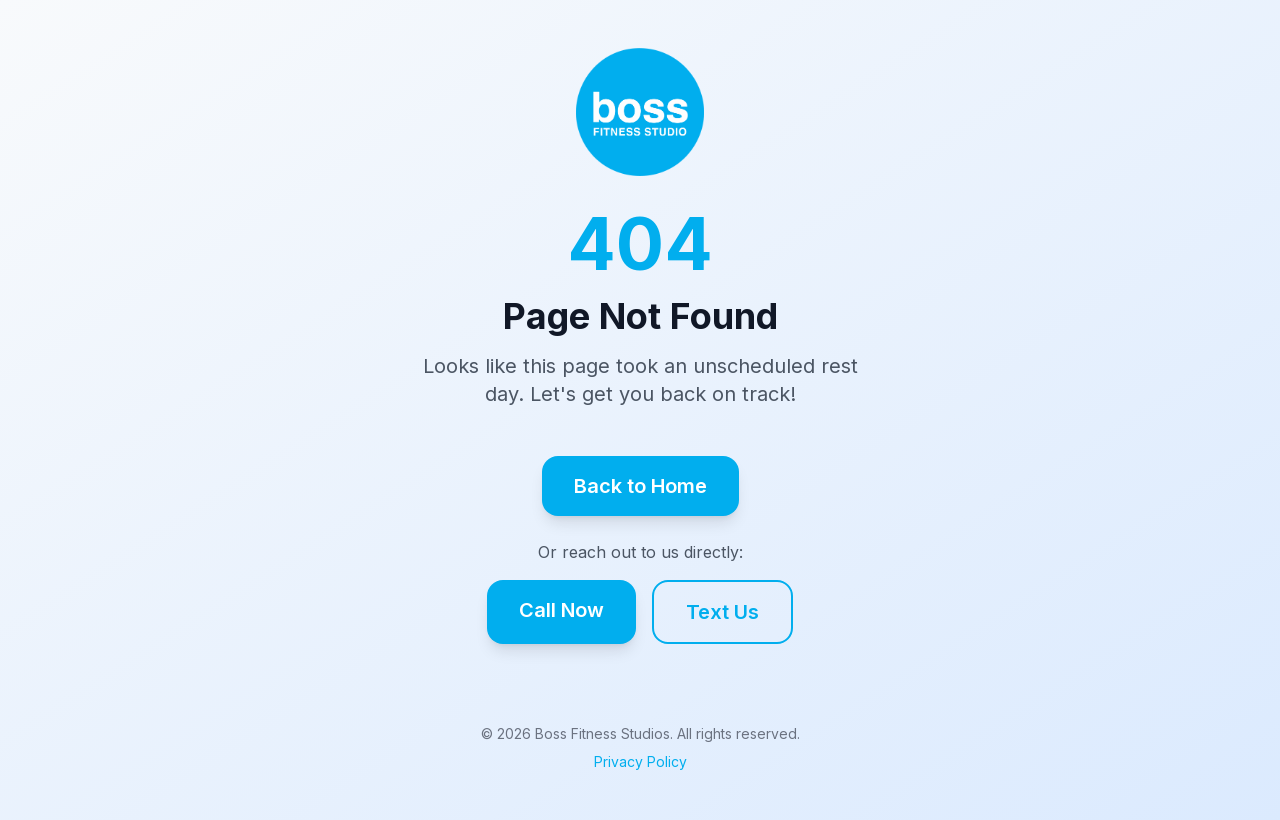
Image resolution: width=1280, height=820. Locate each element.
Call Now (561, 610)
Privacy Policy (640, 761)
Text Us (722, 612)
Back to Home (640, 486)
